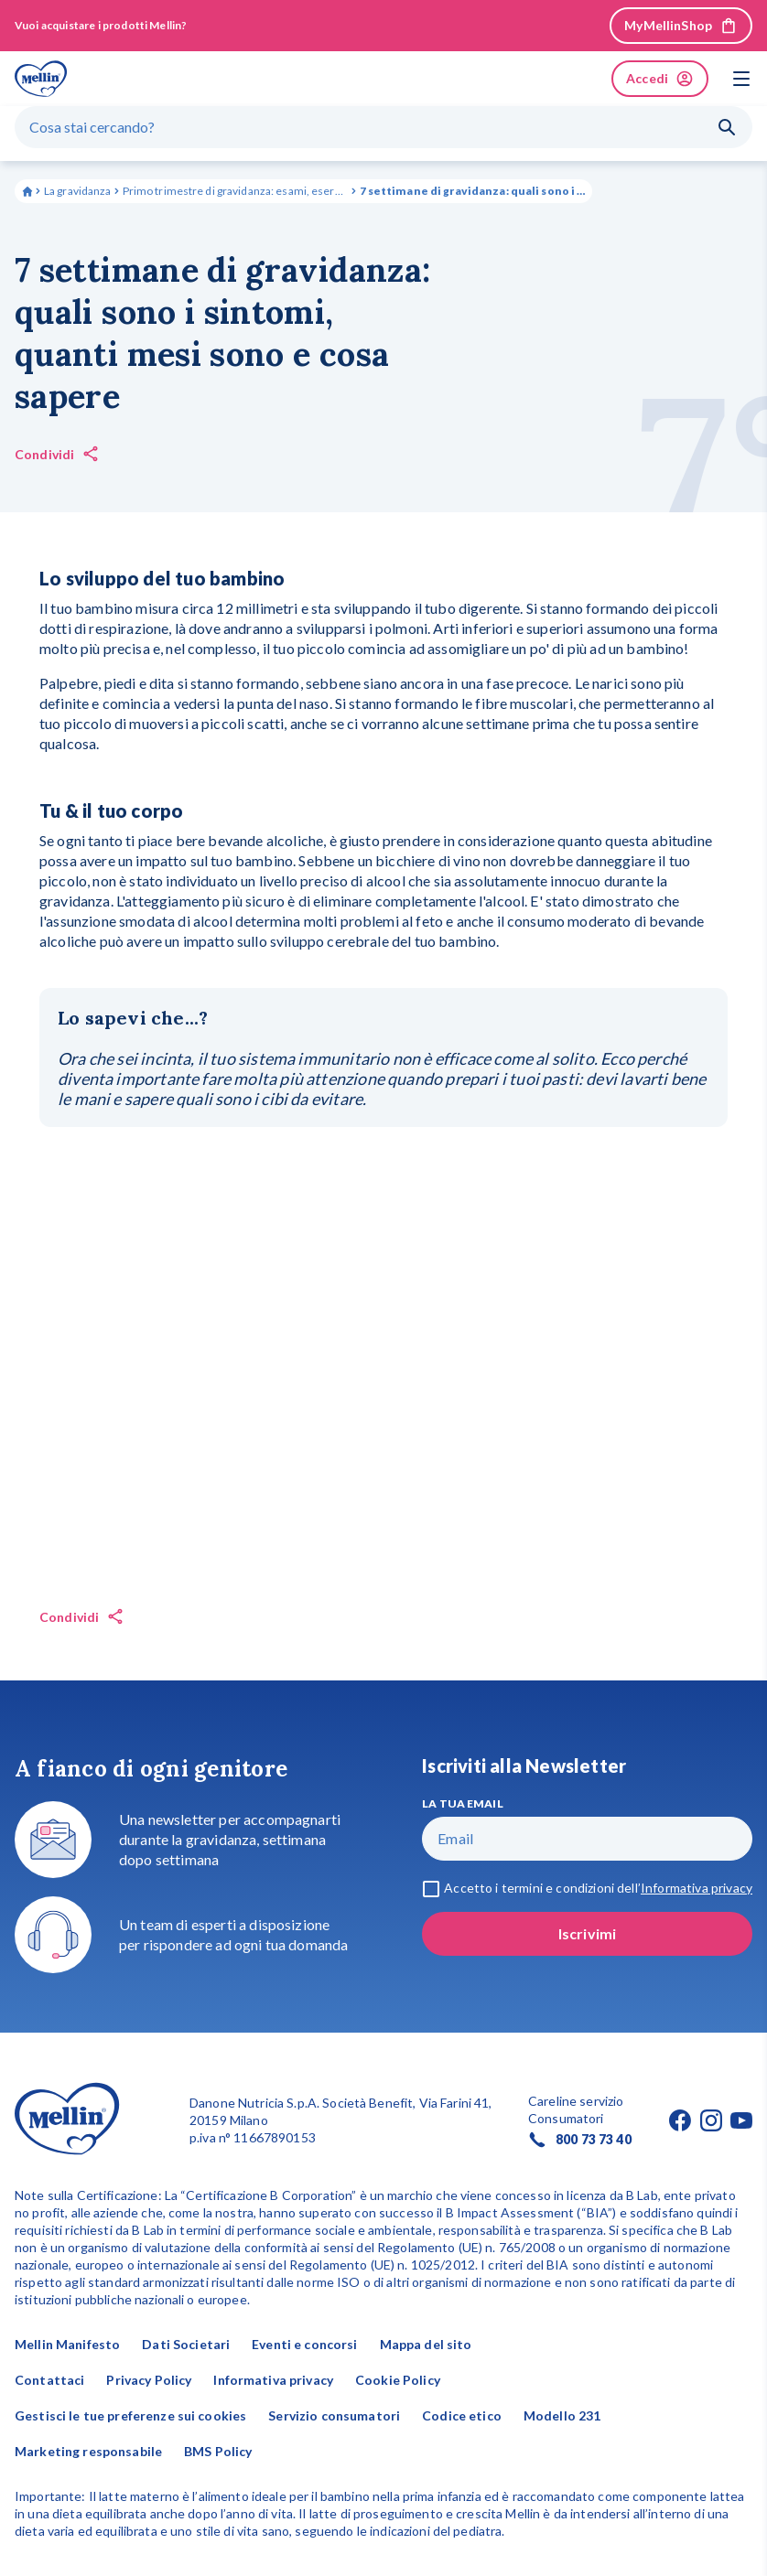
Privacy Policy (148, 2380)
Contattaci (49, 2380)
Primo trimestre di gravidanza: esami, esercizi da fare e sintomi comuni (236, 191)
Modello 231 (562, 2415)
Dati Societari (186, 2344)
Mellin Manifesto (67, 2344)
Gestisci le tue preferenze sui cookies (130, 2415)
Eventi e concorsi (304, 2344)
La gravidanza (78, 191)
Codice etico (462, 2415)
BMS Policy (218, 2451)
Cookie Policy (397, 2380)
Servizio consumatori (334, 2415)
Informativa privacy (273, 2380)
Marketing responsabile (88, 2451)
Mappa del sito (426, 2344)
